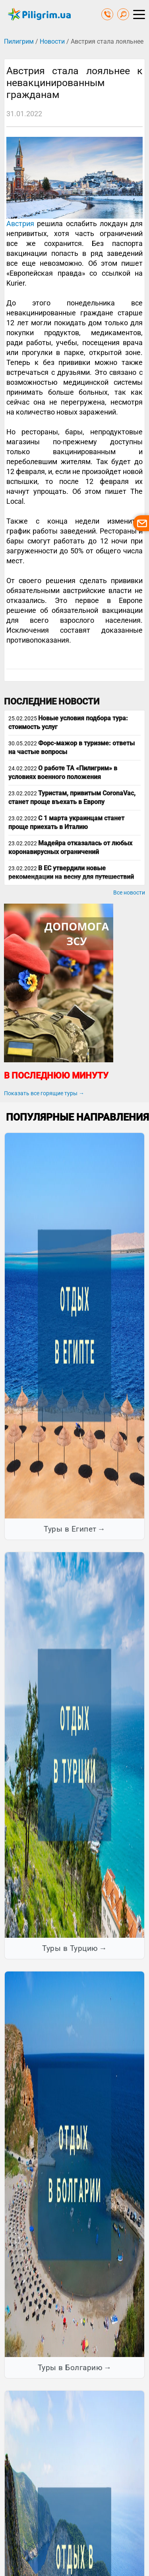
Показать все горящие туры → (44, 1093)
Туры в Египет (70, 1529)
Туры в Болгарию (70, 2367)
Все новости (129, 892)
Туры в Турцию (70, 1948)
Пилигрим (19, 41)
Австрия (20, 223)
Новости (52, 41)
